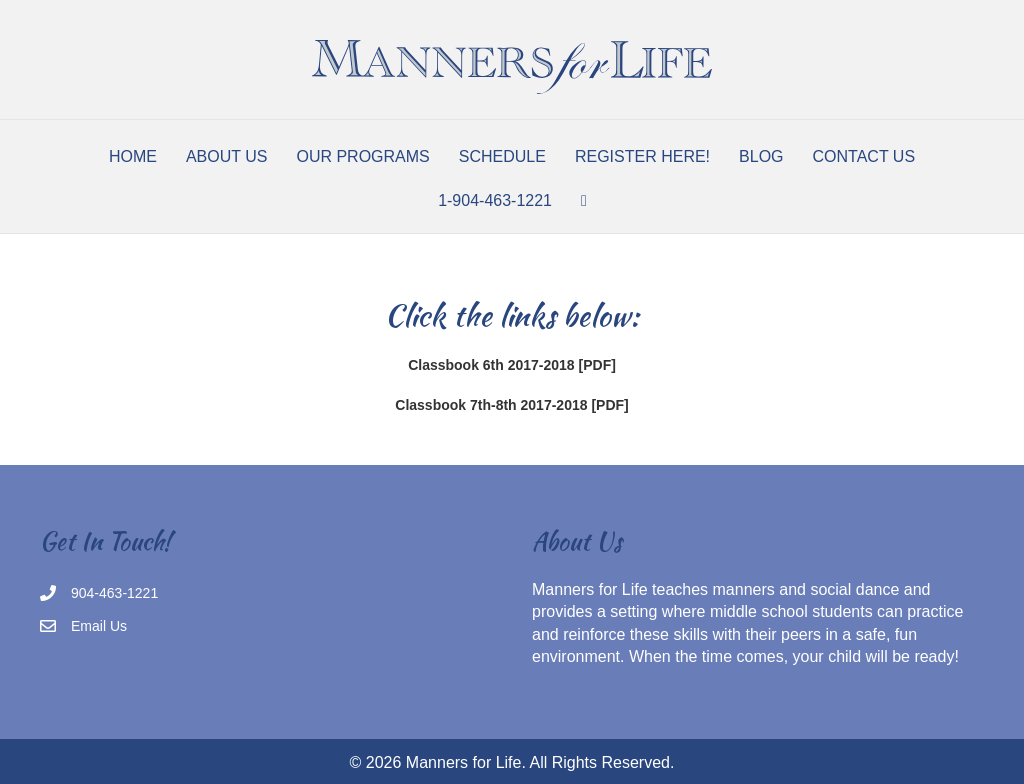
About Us (227, 156)
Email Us (99, 626)
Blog (761, 156)
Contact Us (864, 156)
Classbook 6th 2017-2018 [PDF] (512, 365)
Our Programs (362, 156)
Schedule (502, 156)
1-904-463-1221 (495, 200)
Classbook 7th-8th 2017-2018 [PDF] (511, 405)
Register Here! (642, 156)
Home (133, 156)
